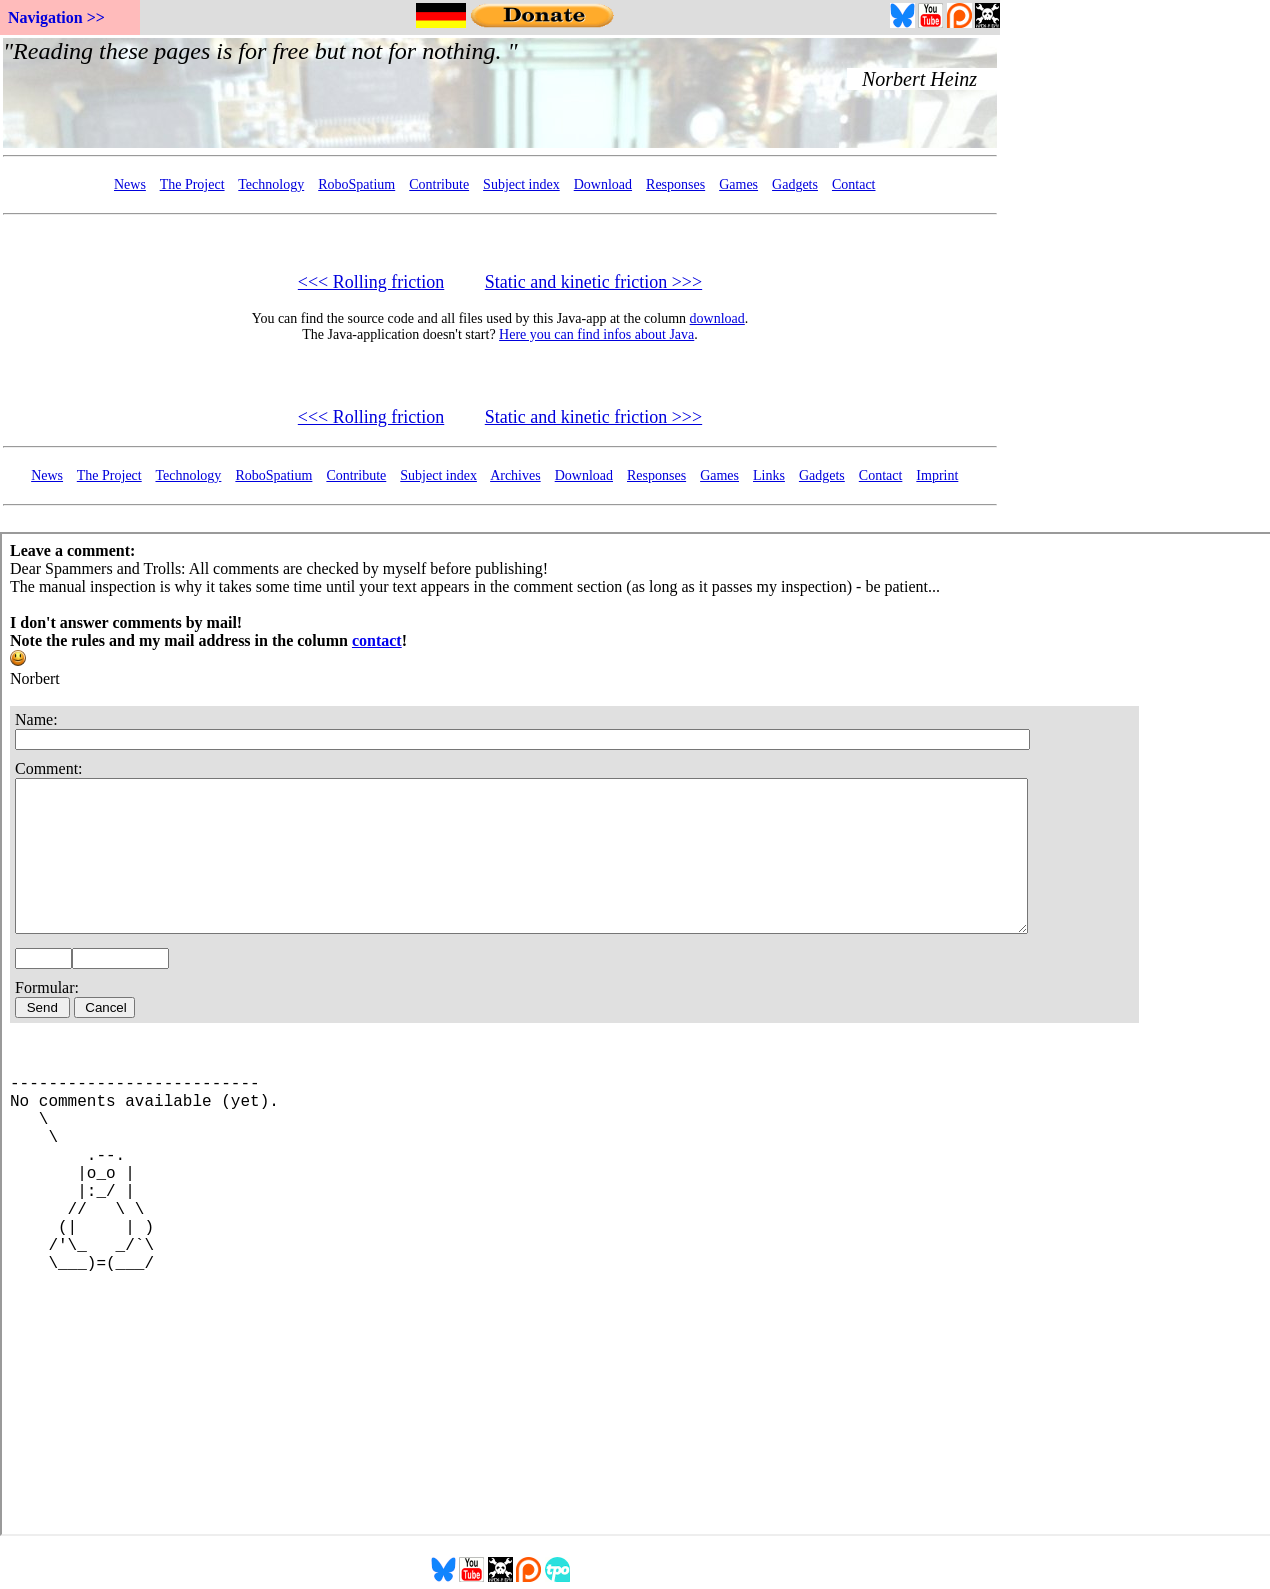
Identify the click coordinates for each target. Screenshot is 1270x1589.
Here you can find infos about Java (596, 334)
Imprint (937, 475)
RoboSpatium (356, 184)
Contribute (439, 184)
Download (603, 184)
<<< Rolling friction (371, 282)
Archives (515, 475)
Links (769, 475)
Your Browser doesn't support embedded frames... (500, 93)
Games (738, 184)
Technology (271, 184)
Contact (854, 184)
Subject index (521, 184)
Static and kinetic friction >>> (593, 282)
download (717, 318)
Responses (675, 184)
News (130, 184)
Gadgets (795, 184)
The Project (192, 184)
